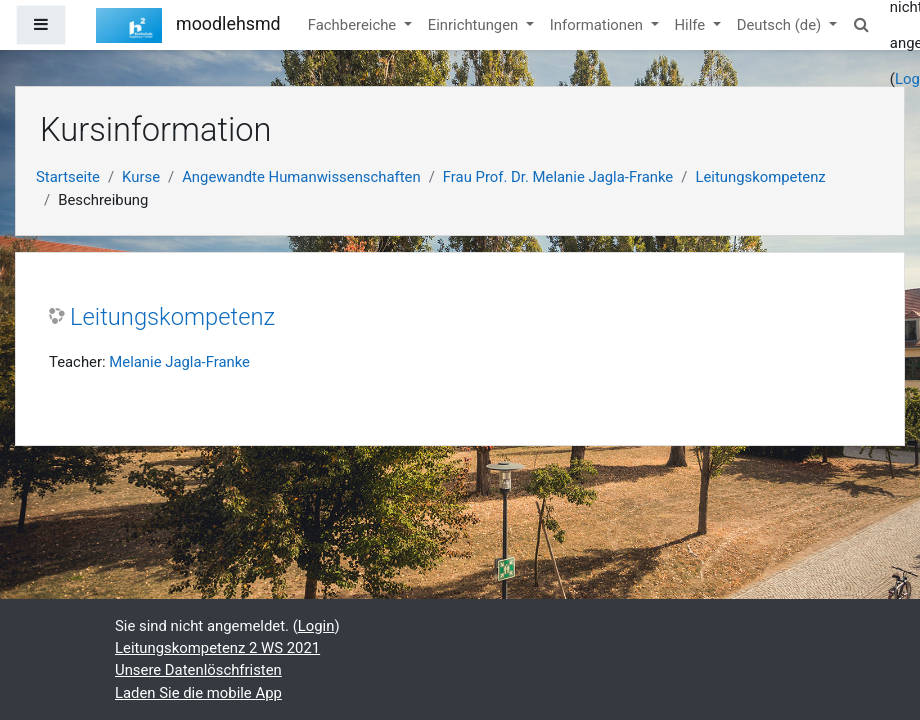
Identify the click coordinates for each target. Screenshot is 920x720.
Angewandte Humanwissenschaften (301, 177)
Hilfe (692, 25)
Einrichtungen (475, 25)
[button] (862, 25)
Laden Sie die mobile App (198, 693)
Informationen (598, 25)
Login (316, 626)
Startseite (68, 177)
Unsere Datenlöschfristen (198, 670)
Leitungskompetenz (760, 177)
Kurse (141, 177)
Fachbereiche (354, 25)
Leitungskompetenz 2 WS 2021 (217, 648)
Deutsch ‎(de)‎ (781, 25)
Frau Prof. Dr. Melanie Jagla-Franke (558, 177)
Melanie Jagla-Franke (179, 362)
